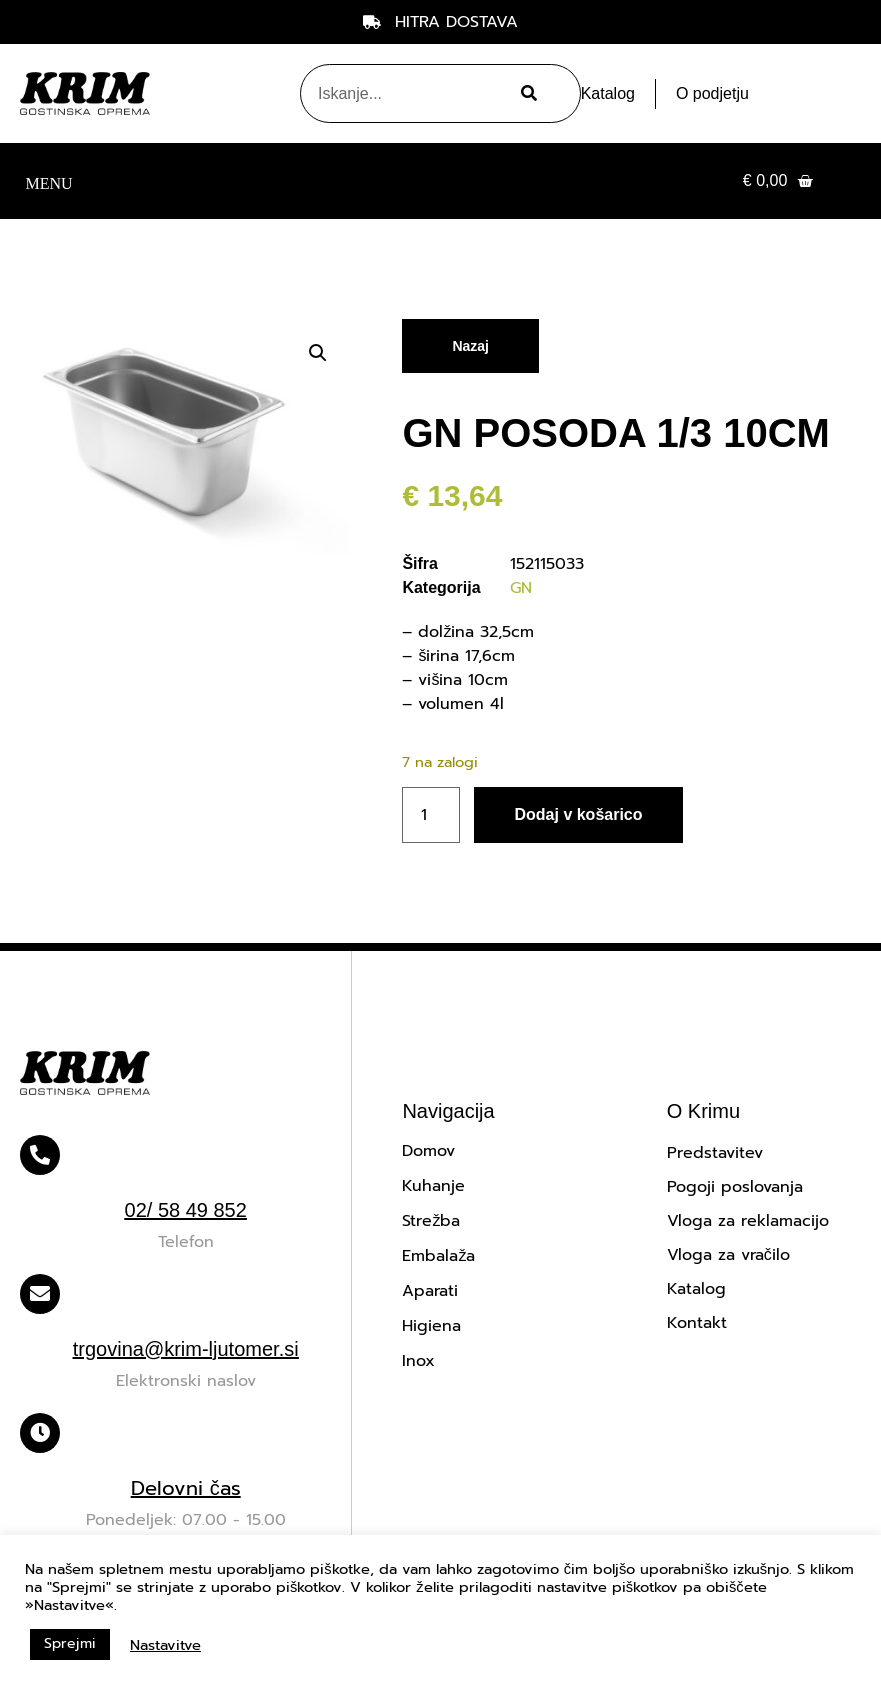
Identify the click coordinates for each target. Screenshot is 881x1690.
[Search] (525, 93)
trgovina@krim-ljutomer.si (186, 1349)
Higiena (431, 1326)
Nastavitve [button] (165, 1645)
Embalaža (438, 1256)
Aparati (430, 1291)
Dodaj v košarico (578, 814)
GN (521, 588)
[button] (49, 181)
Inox (418, 1361)
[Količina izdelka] (431, 815)
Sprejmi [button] (70, 1643)
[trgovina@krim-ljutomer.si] (40, 1294)
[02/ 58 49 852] (40, 1155)
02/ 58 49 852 (186, 1210)
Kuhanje (433, 1186)
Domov (428, 1151)
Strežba (431, 1221)
